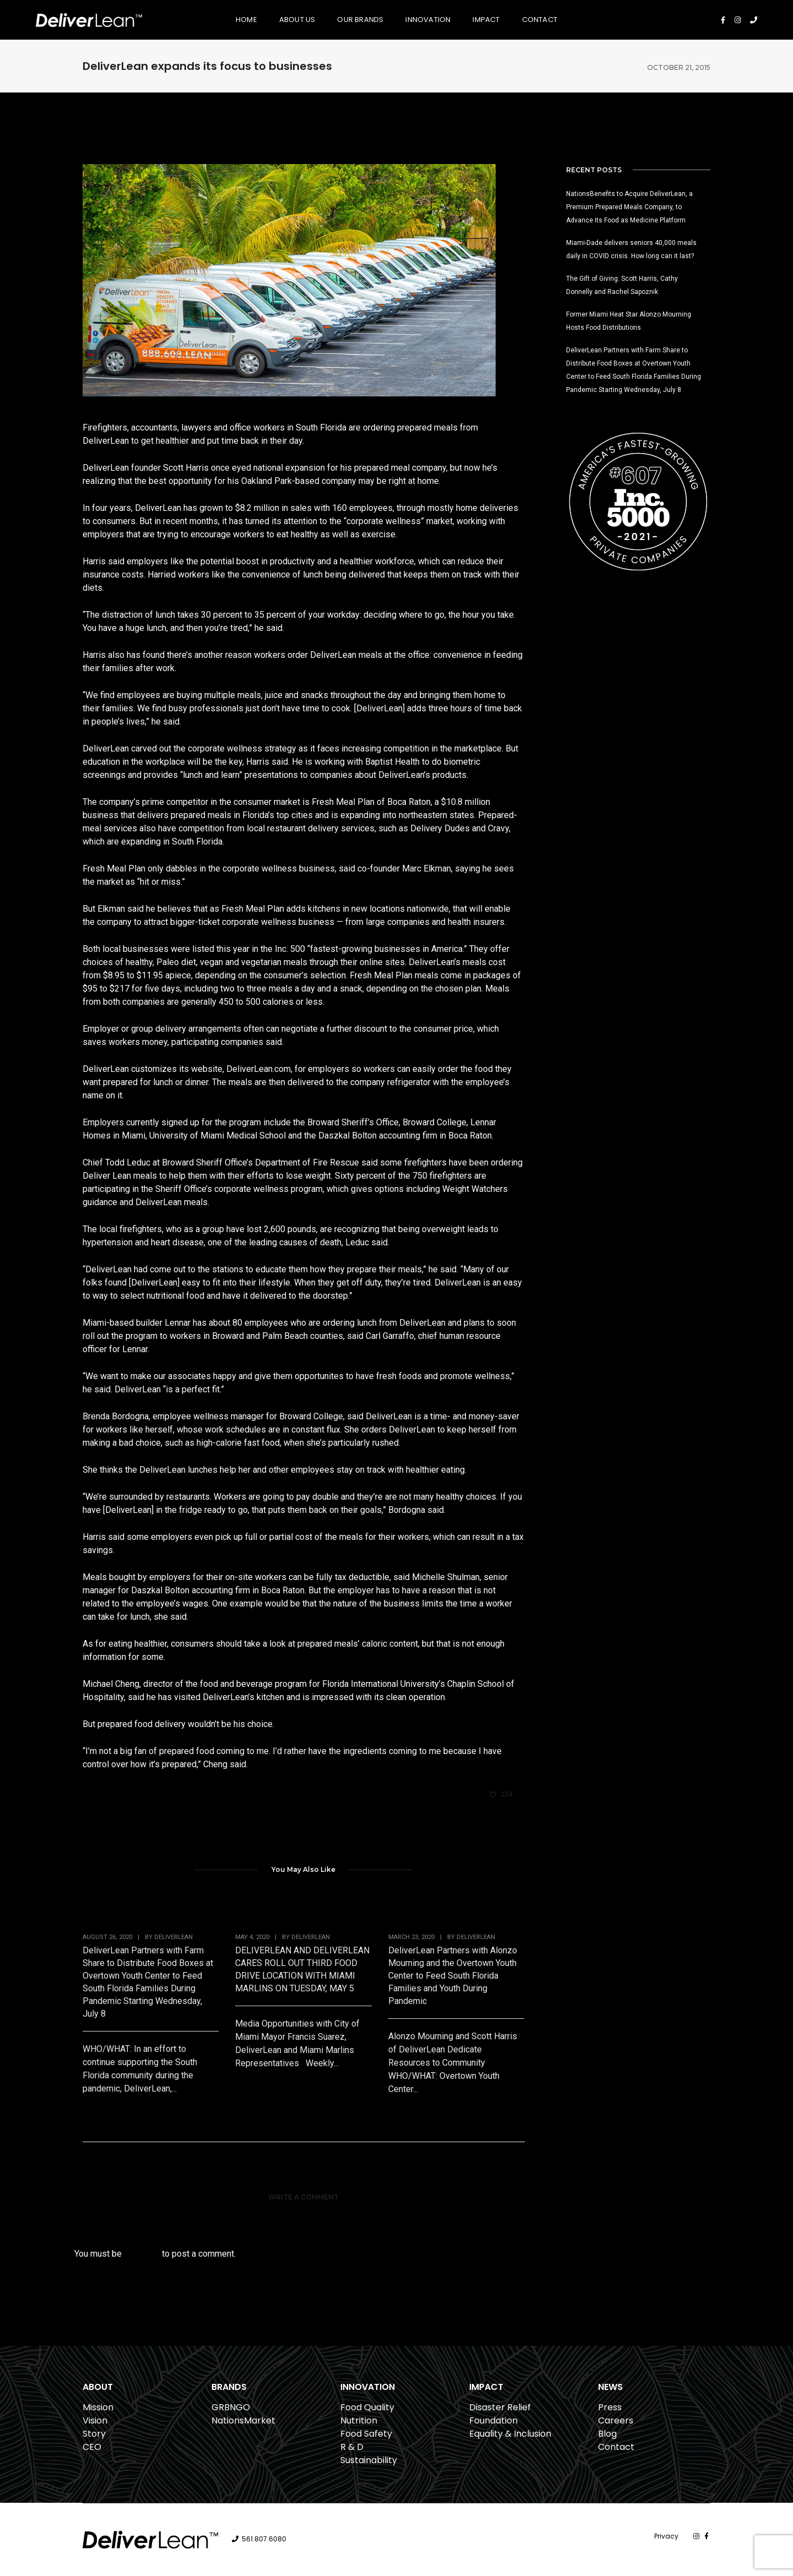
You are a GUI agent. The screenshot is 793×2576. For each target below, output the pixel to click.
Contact (539, 19)
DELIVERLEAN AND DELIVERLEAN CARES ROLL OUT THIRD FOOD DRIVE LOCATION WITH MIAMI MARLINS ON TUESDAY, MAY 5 (302, 1969)
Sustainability (368, 2460)
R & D (351, 2447)
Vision (95, 2420)
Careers (615, 2420)
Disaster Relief (500, 2407)
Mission (98, 2407)
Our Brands (360, 19)
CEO (92, 2447)
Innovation (427, 19)
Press (610, 2407)
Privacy (666, 2536)
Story (94, 2433)
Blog (607, 2433)
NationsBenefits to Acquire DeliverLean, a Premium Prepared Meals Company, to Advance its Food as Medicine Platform (629, 207)
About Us (297, 19)
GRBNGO (230, 2407)
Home (246, 19)
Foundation (493, 2420)
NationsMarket (243, 2420)
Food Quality (367, 2407)
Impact (485, 19)
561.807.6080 (264, 2539)
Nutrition (358, 2420)
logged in (142, 2253)
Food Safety (366, 2433)
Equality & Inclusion (510, 2433)
